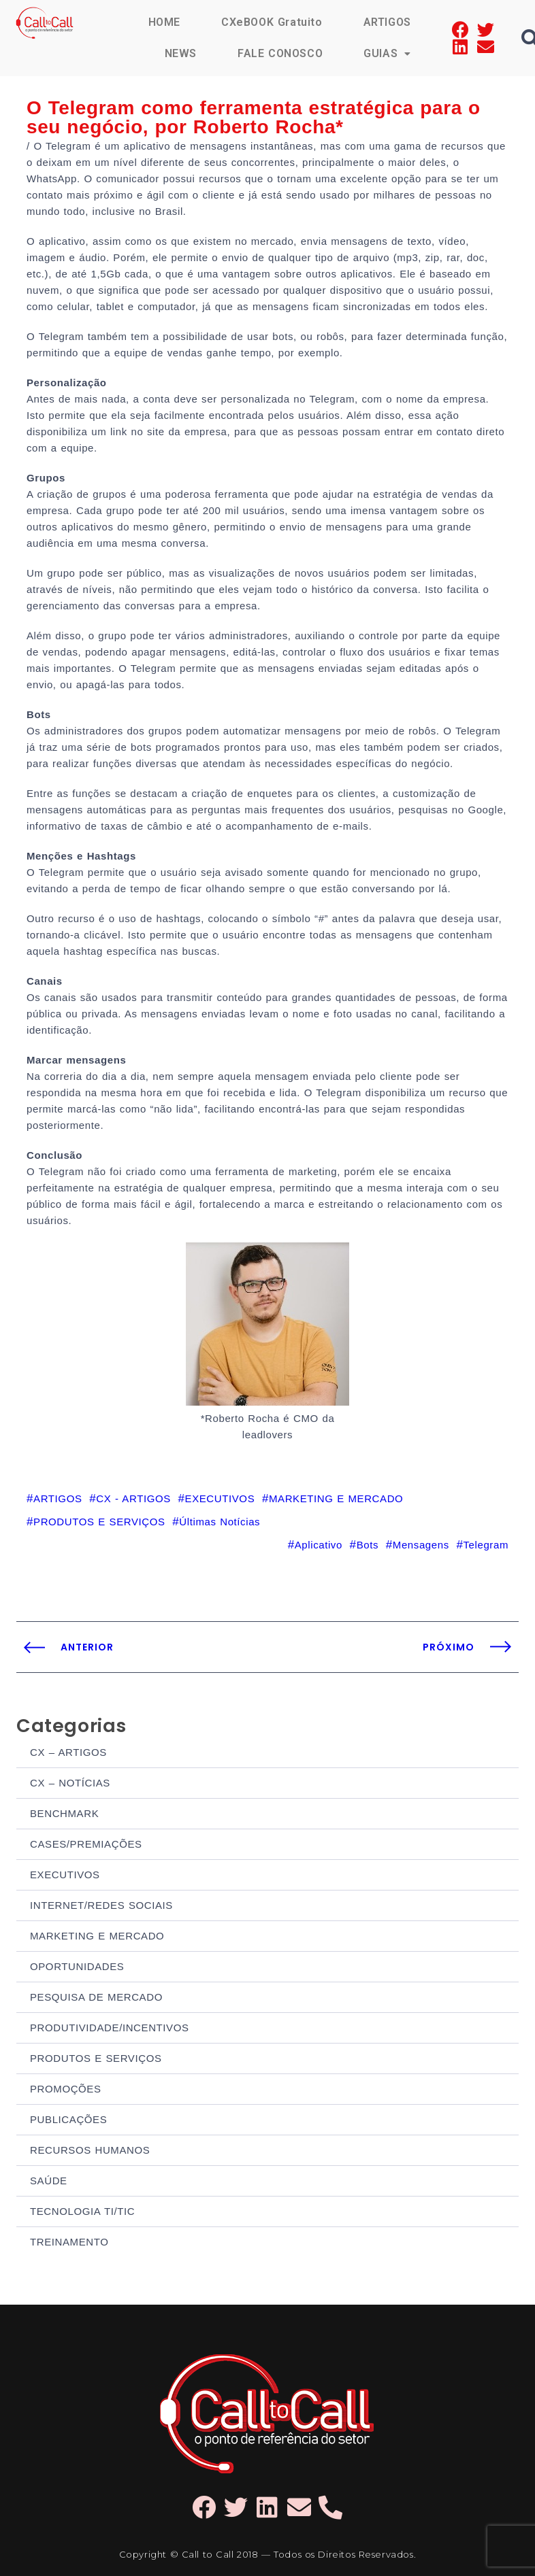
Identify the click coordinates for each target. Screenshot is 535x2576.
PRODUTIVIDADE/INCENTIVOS (109, 2027)
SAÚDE (48, 2180)
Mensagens (421, 1544)
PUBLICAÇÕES (68, 2119)
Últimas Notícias (219, 1521)
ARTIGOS (387, 22)
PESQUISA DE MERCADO (96, 1997)
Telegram (486, 1544)
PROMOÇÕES (65, 2089)
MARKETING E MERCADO (97, 1936)
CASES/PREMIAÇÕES (86, 1844)
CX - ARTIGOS (133, 1498)
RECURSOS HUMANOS (90, 2150)
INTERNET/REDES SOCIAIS (101, 1905)
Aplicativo (318, 1544)
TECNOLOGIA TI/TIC (82, 2211)
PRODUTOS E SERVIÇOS (96, 2058)
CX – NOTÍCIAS (70, 1783)
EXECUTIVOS (65, 1874)
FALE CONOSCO (280, 53)
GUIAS (387, 53)
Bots (367, 1544)
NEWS (181, 53)
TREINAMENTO (69, 2242)
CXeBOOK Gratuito (272, 22)
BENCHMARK (64, 1813)
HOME (164, 22)
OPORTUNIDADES (77, 1966)
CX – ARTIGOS (68, 1752)
